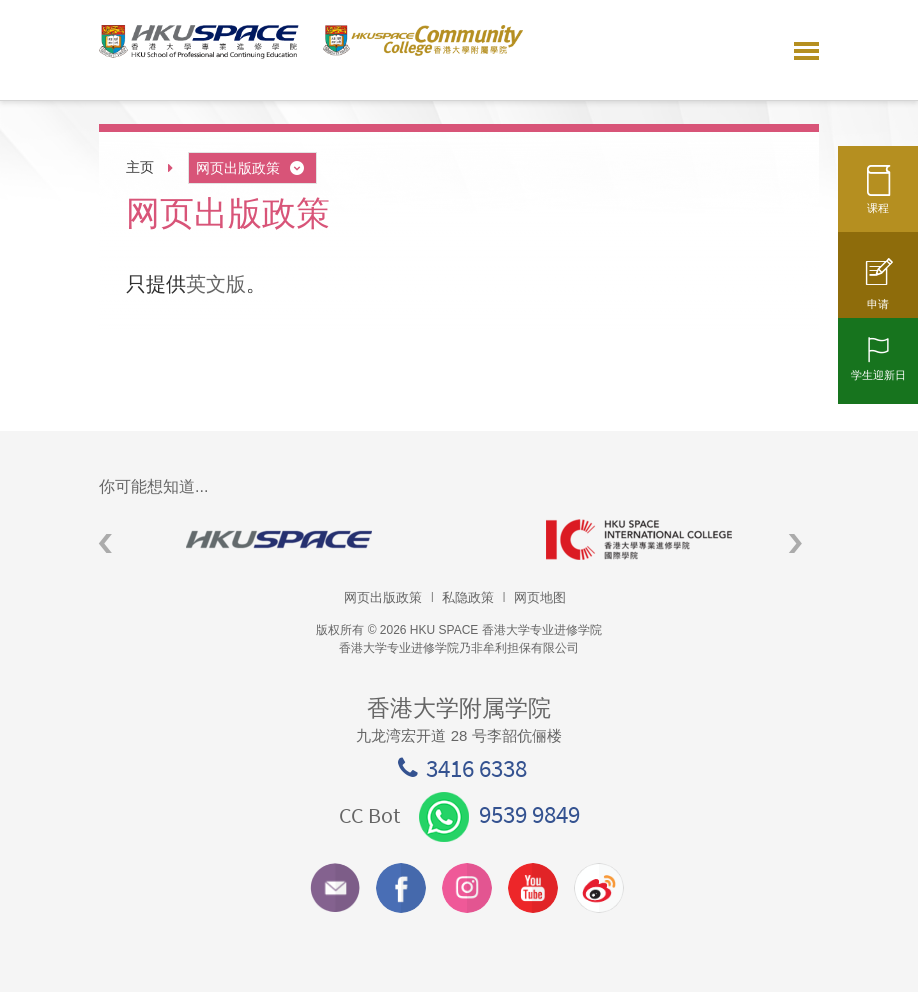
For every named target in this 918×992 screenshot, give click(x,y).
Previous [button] (105, 543)
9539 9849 (499, 814)
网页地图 (540, 597)
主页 (140, 167)
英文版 (216, 284)
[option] (279, 539)
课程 (878, 197)
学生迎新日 (878, 365)
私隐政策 (468, 597)
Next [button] (795, 543)
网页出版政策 (251, 168)
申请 (878, 293)
